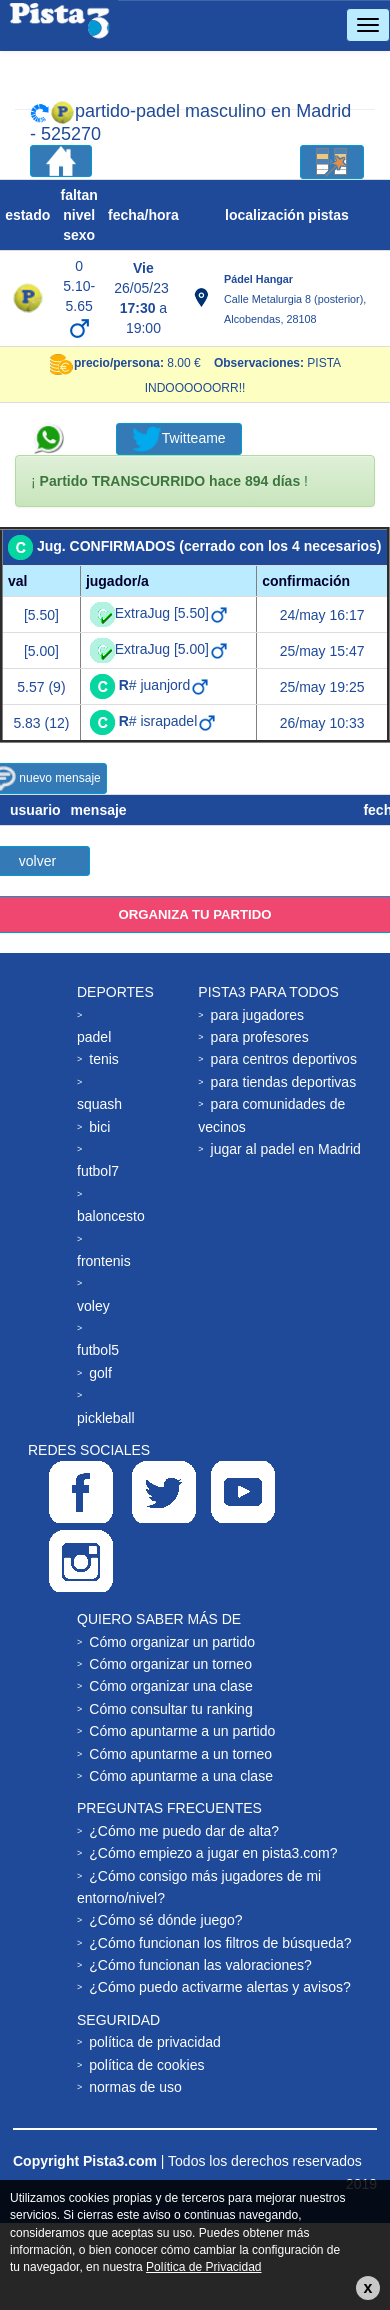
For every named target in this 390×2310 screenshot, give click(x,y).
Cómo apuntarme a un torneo (180, 1754)
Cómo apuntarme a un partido (182, 1731)
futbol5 (98, 1350)
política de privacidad (155, 2042)
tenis (104, 1059)
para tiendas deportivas (284, 1082)
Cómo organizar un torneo (170, 1664)
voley (93, 1306)
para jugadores (257, 1015)
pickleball (106, 1418)
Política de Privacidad (203, 2267)
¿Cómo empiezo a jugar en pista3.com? (213, 1853)
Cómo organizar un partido (172, 1642)
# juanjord (165, 685)
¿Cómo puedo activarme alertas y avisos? (219, 1987)
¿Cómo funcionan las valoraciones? (200, 1965)
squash (99, 1104)
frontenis (104, 1261)
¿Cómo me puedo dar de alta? (184, 1831)
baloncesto (111, 1216)
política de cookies (146, 2065)
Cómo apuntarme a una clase (181, 1776)
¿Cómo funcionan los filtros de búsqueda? (220, 1943)
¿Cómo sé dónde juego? (165, 1920)
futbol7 (98, 1171)
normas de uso (135, 2087)
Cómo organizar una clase (170, 1686)
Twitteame (179, 439)
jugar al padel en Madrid (286, 1149)
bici (99, 1127)
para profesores (260, 1037)
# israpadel (168, 721)
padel (94, 1037)
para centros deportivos (284, 1059)
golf (100, 1373)
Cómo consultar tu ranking (170, 1709)
